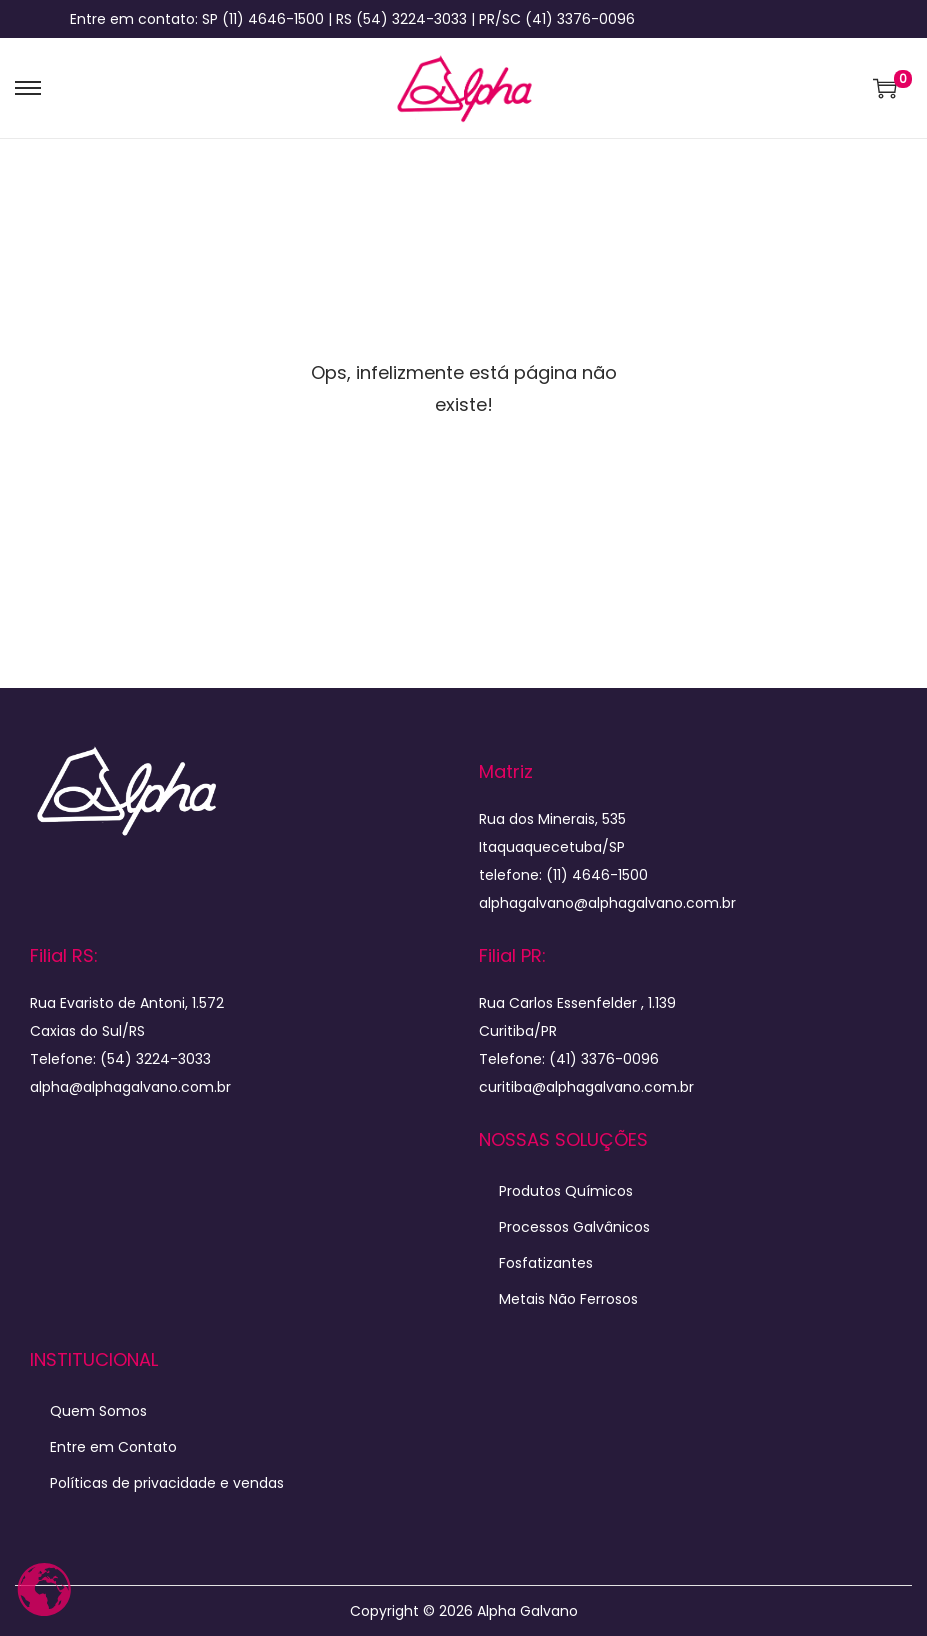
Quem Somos (98, 1411)
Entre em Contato (113, 1447)
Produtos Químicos (566, 1191)
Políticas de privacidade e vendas (167, 1483)
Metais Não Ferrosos (568, 1299)
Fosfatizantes (546, 1263)
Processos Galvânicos (574, 1227)
